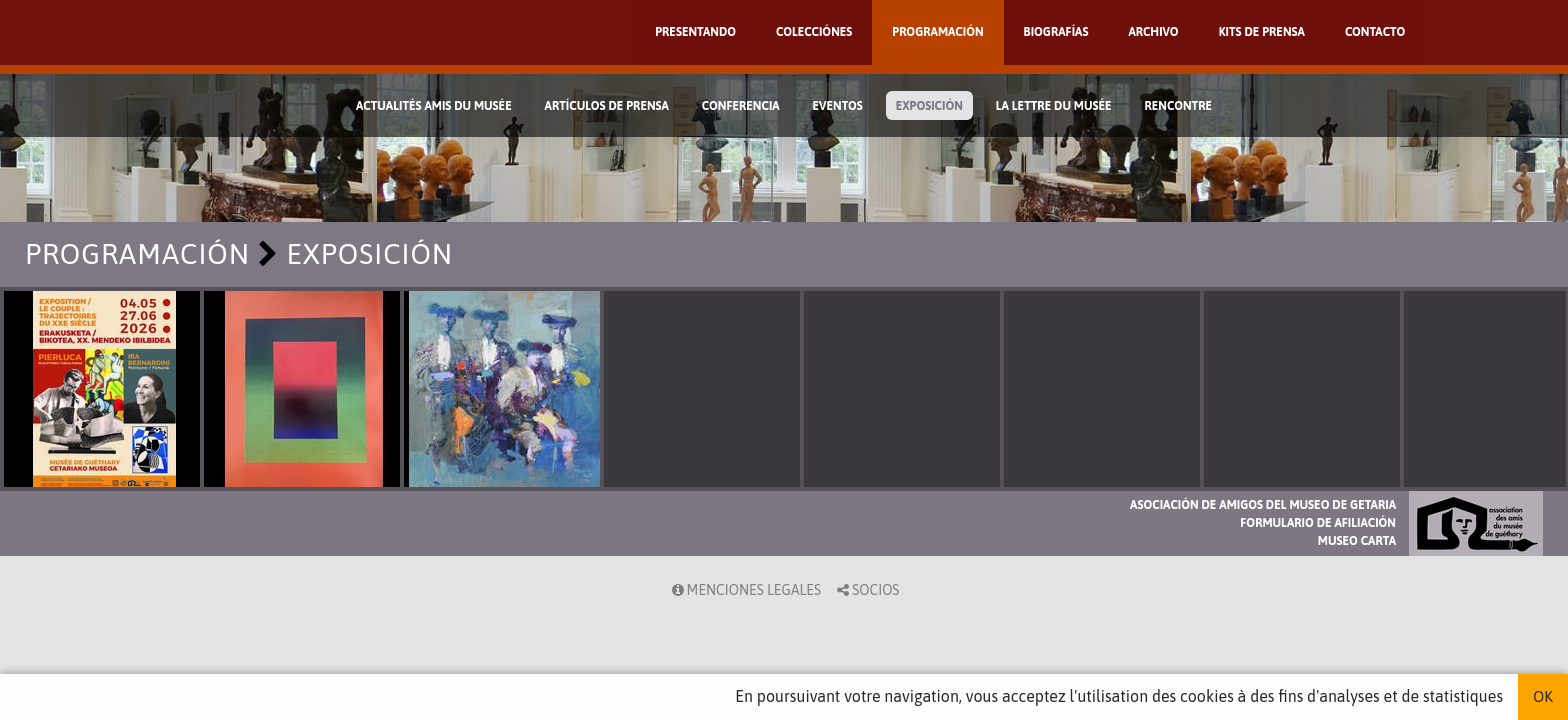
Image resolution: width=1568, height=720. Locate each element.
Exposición (929, 106)
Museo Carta (1357, 541)
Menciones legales (745, 590)
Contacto (1375, 32)
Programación (937, 32)
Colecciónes (814, 32)
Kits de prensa (1262, 32)
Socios (866, 590)
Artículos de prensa (607, 106)
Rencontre (1179, 106)
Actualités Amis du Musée (434, 106)
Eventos (838, 106)
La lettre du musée (1054, 106)
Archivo (1153, 32)
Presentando (695, 32)
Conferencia (741, 106)
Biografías (1056, 32)
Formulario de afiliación (1318, 523)
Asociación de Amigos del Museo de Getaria (1263, 505)
